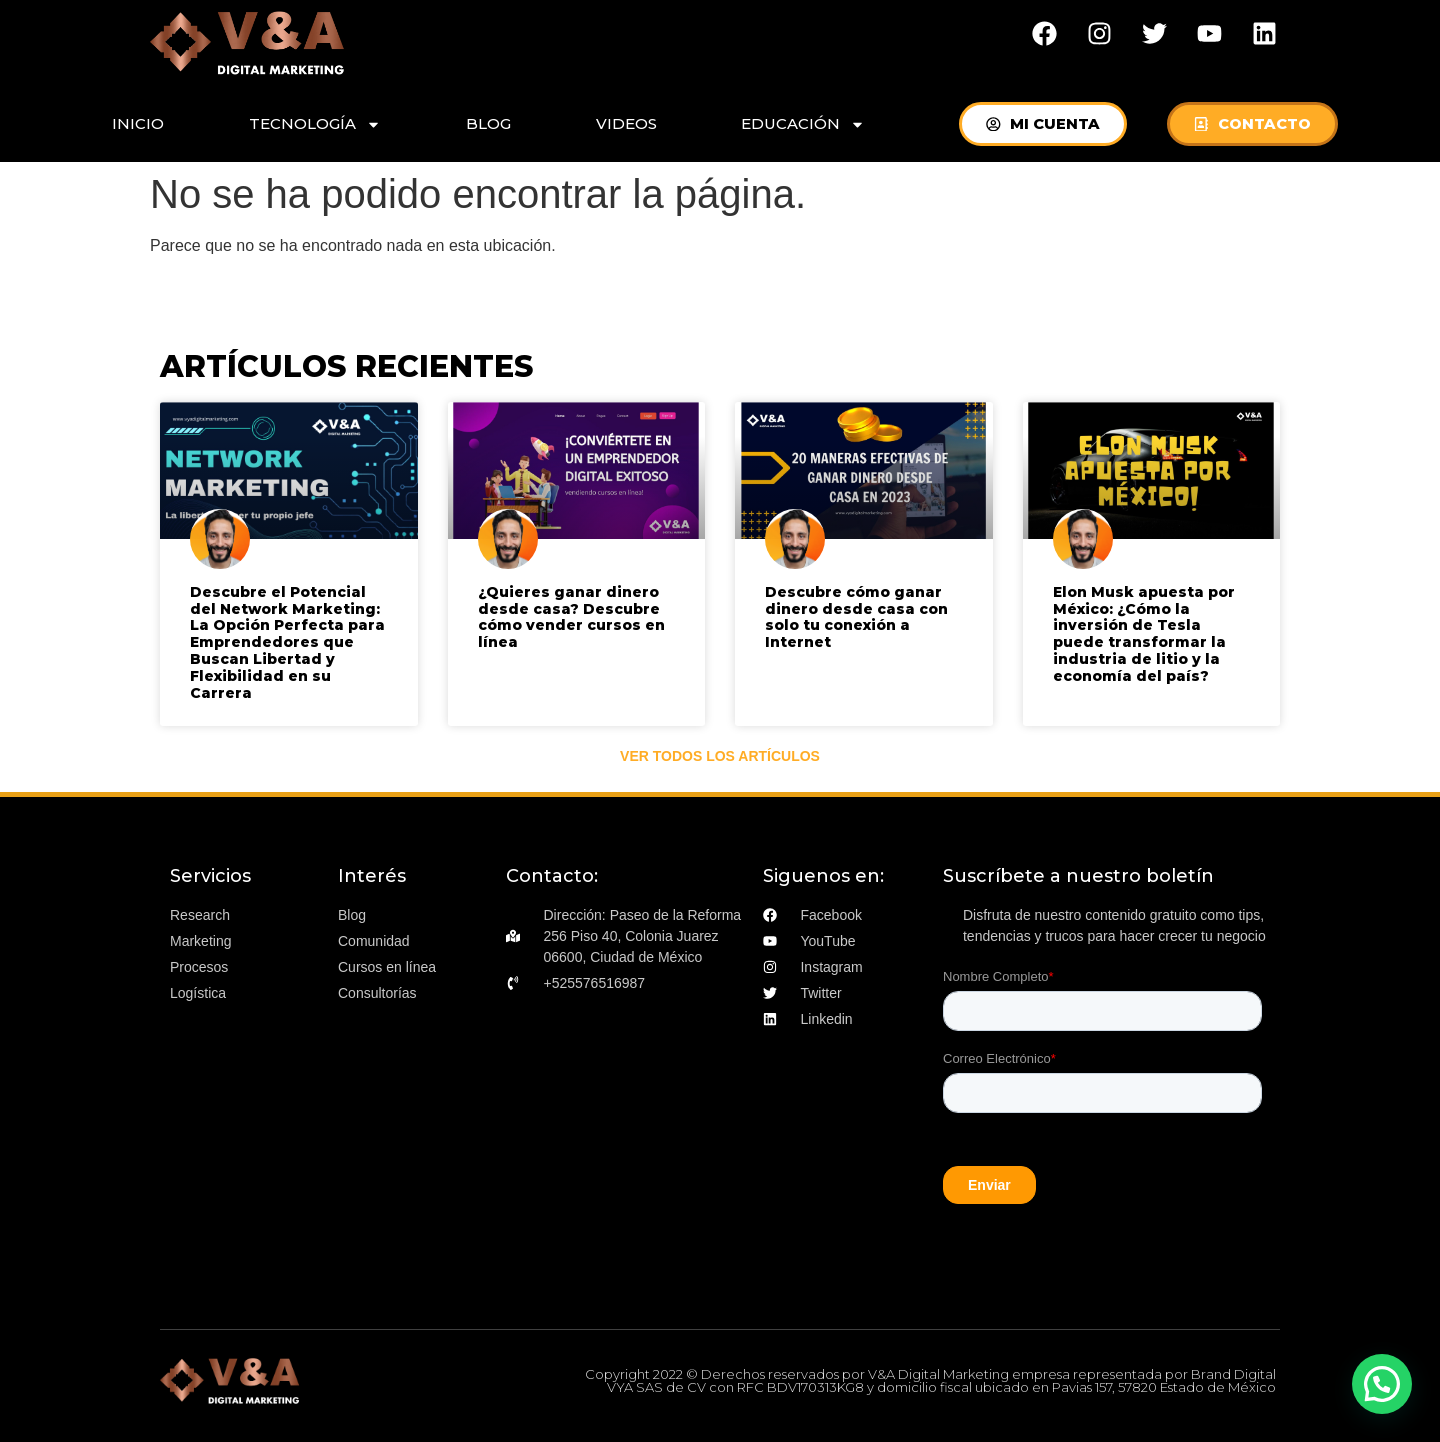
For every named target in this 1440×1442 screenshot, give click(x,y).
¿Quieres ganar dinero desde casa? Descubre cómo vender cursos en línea (571, 617)
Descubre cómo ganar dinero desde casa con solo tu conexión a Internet (856, 617)
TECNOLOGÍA (315, 124)
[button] (1382, 1384)
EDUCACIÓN (803, 124)
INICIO (138, 123)
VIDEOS (626, 123)
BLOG (488, 123)
